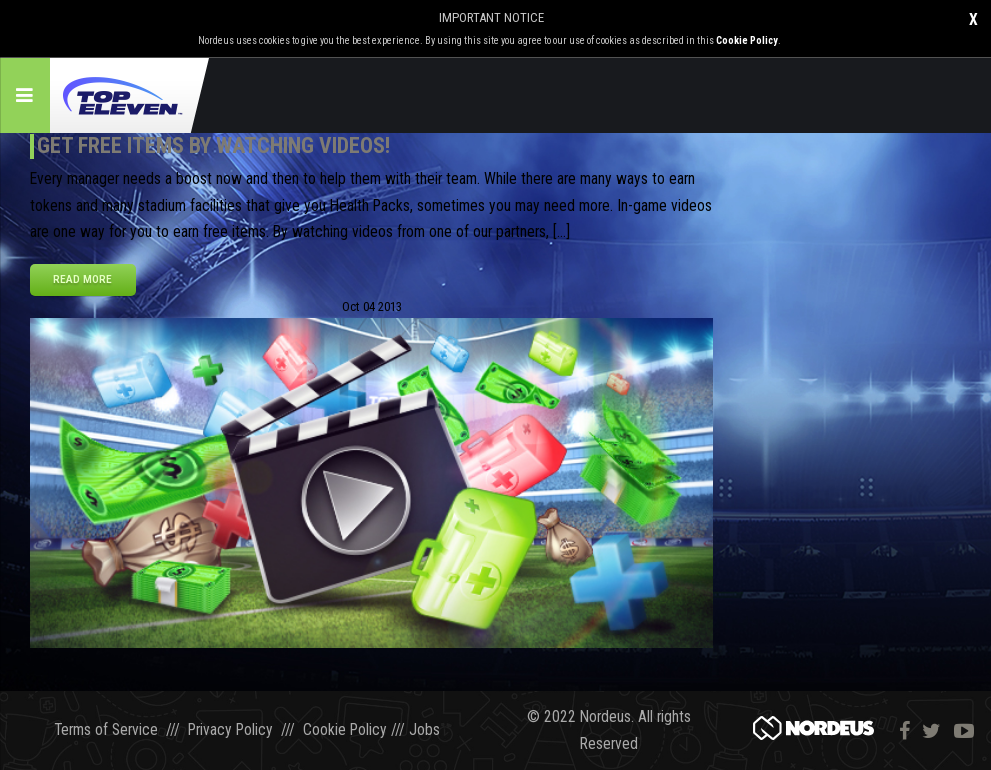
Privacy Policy (230, 731)
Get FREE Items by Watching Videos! (213, 145)
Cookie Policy (747, 40)
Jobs (424, 731)
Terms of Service (106, 731)
